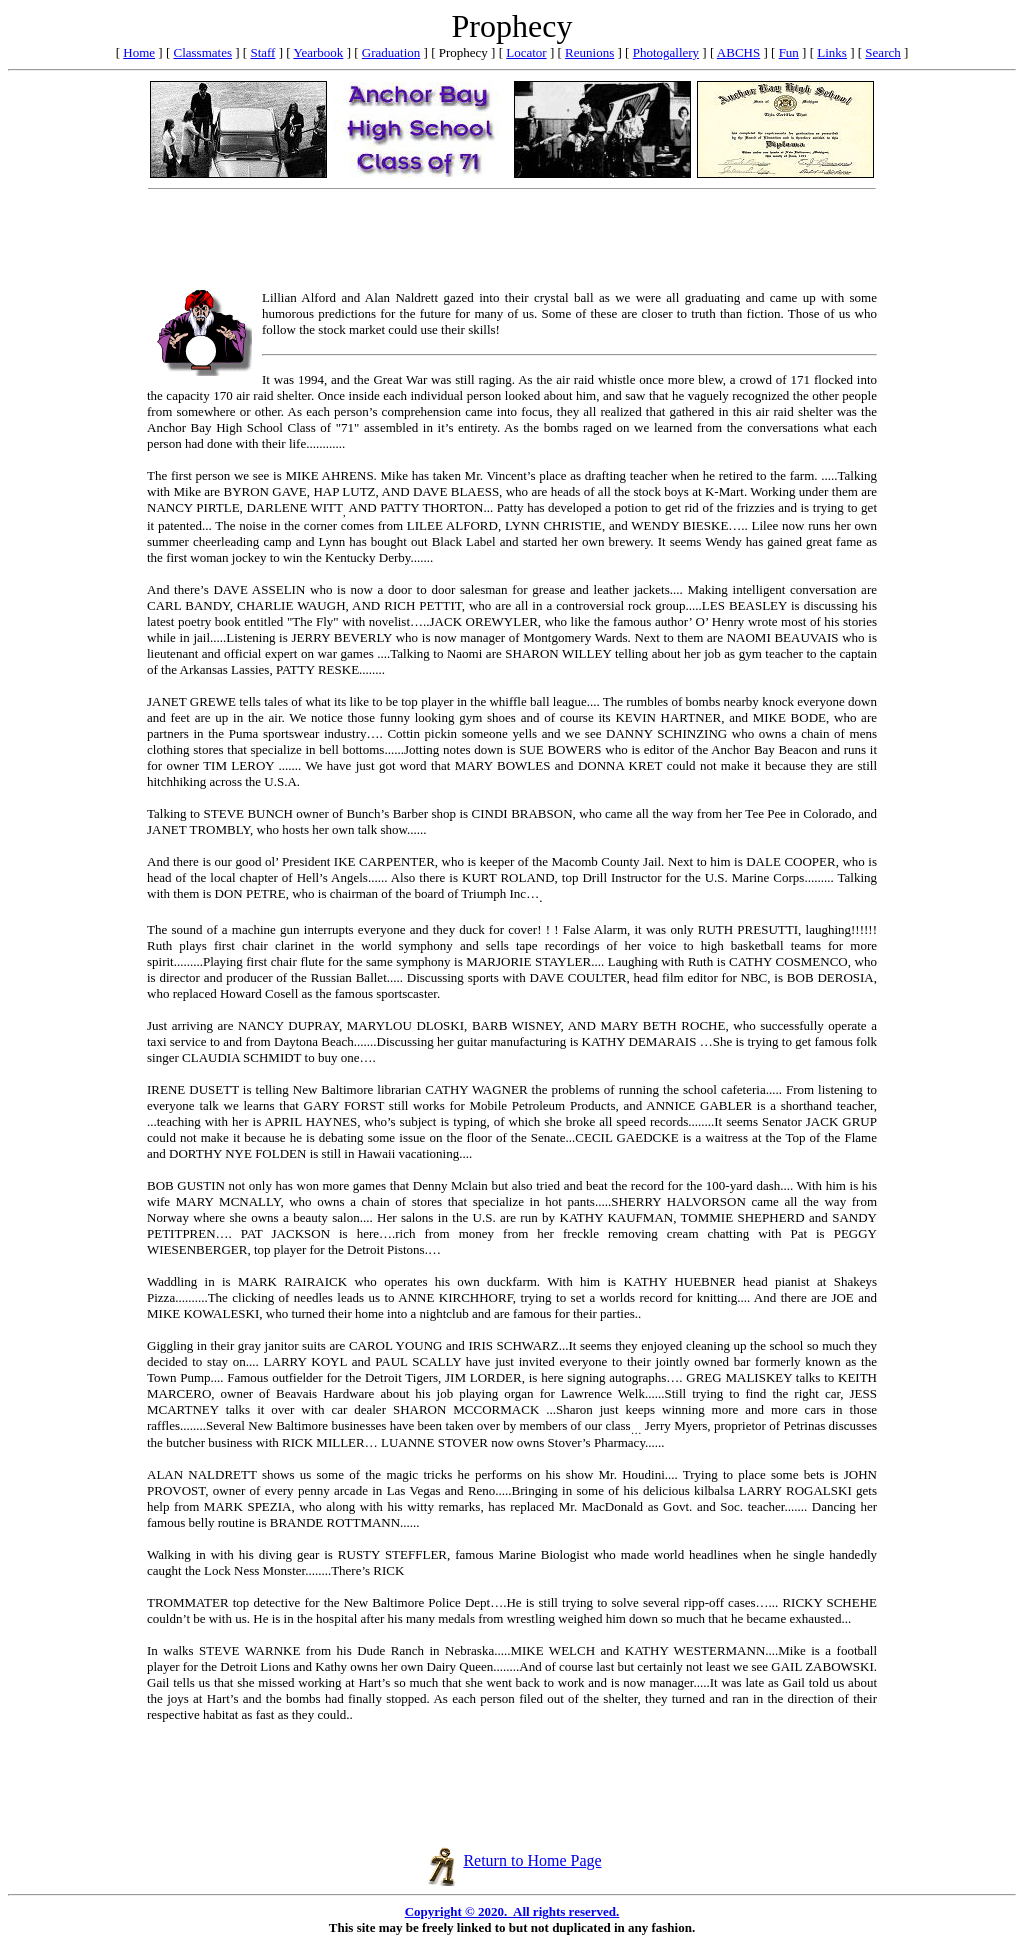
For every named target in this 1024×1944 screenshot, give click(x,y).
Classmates (202, 52)
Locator (526, 52)
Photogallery (666, 52)
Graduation (391, 52)
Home (139, 52)
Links (832, 52)
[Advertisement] (512, 242)
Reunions (589, 52)
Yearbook (318, 52)
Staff (262, 52)
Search (882, 52)
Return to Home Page (514, 1860)
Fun (789, 52)
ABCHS (738, 52)
